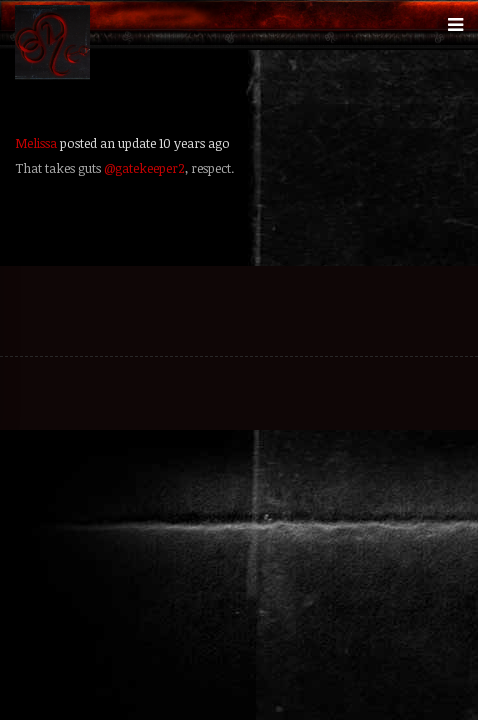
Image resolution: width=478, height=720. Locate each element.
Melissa (36, 143)
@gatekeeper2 (144, 168)
